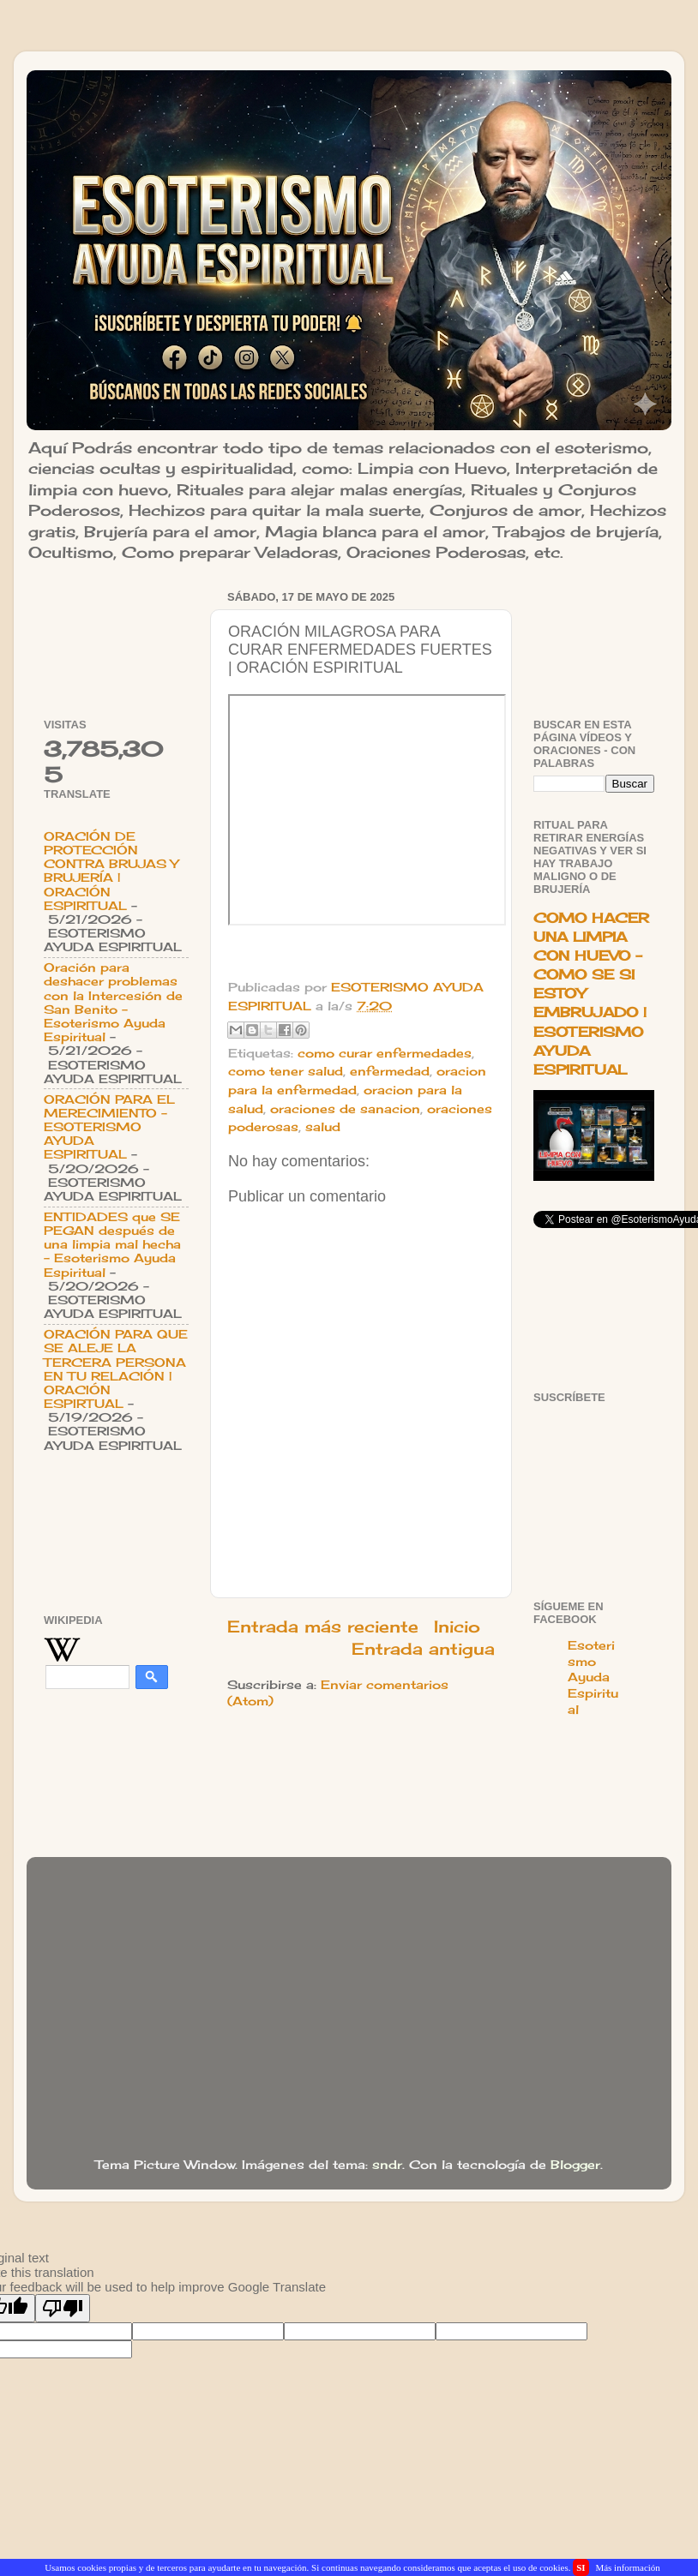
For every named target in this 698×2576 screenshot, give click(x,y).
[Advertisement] (116, 638)
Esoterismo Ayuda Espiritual (593, 1677)
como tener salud (285, 1071)
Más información (627, 2567)
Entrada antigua (423, 1648)
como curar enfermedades (385, 1053)
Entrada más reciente (322, 1626)
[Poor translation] (62, 2308)
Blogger (575, 2165)
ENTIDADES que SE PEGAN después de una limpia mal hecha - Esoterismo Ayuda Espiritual (112, 1244)
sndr (387, 2165)
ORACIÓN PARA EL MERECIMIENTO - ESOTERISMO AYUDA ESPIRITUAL (109, 1127)
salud (322, 1127)
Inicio (457, 1626)
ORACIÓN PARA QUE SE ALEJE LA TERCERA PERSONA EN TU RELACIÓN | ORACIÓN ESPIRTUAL (116, 1369)
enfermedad (390, 1071)
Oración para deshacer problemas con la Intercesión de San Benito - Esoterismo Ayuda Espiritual (113, 1002)
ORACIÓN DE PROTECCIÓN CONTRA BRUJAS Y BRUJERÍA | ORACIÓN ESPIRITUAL (111, 871)
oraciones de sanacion (345, 1109)
